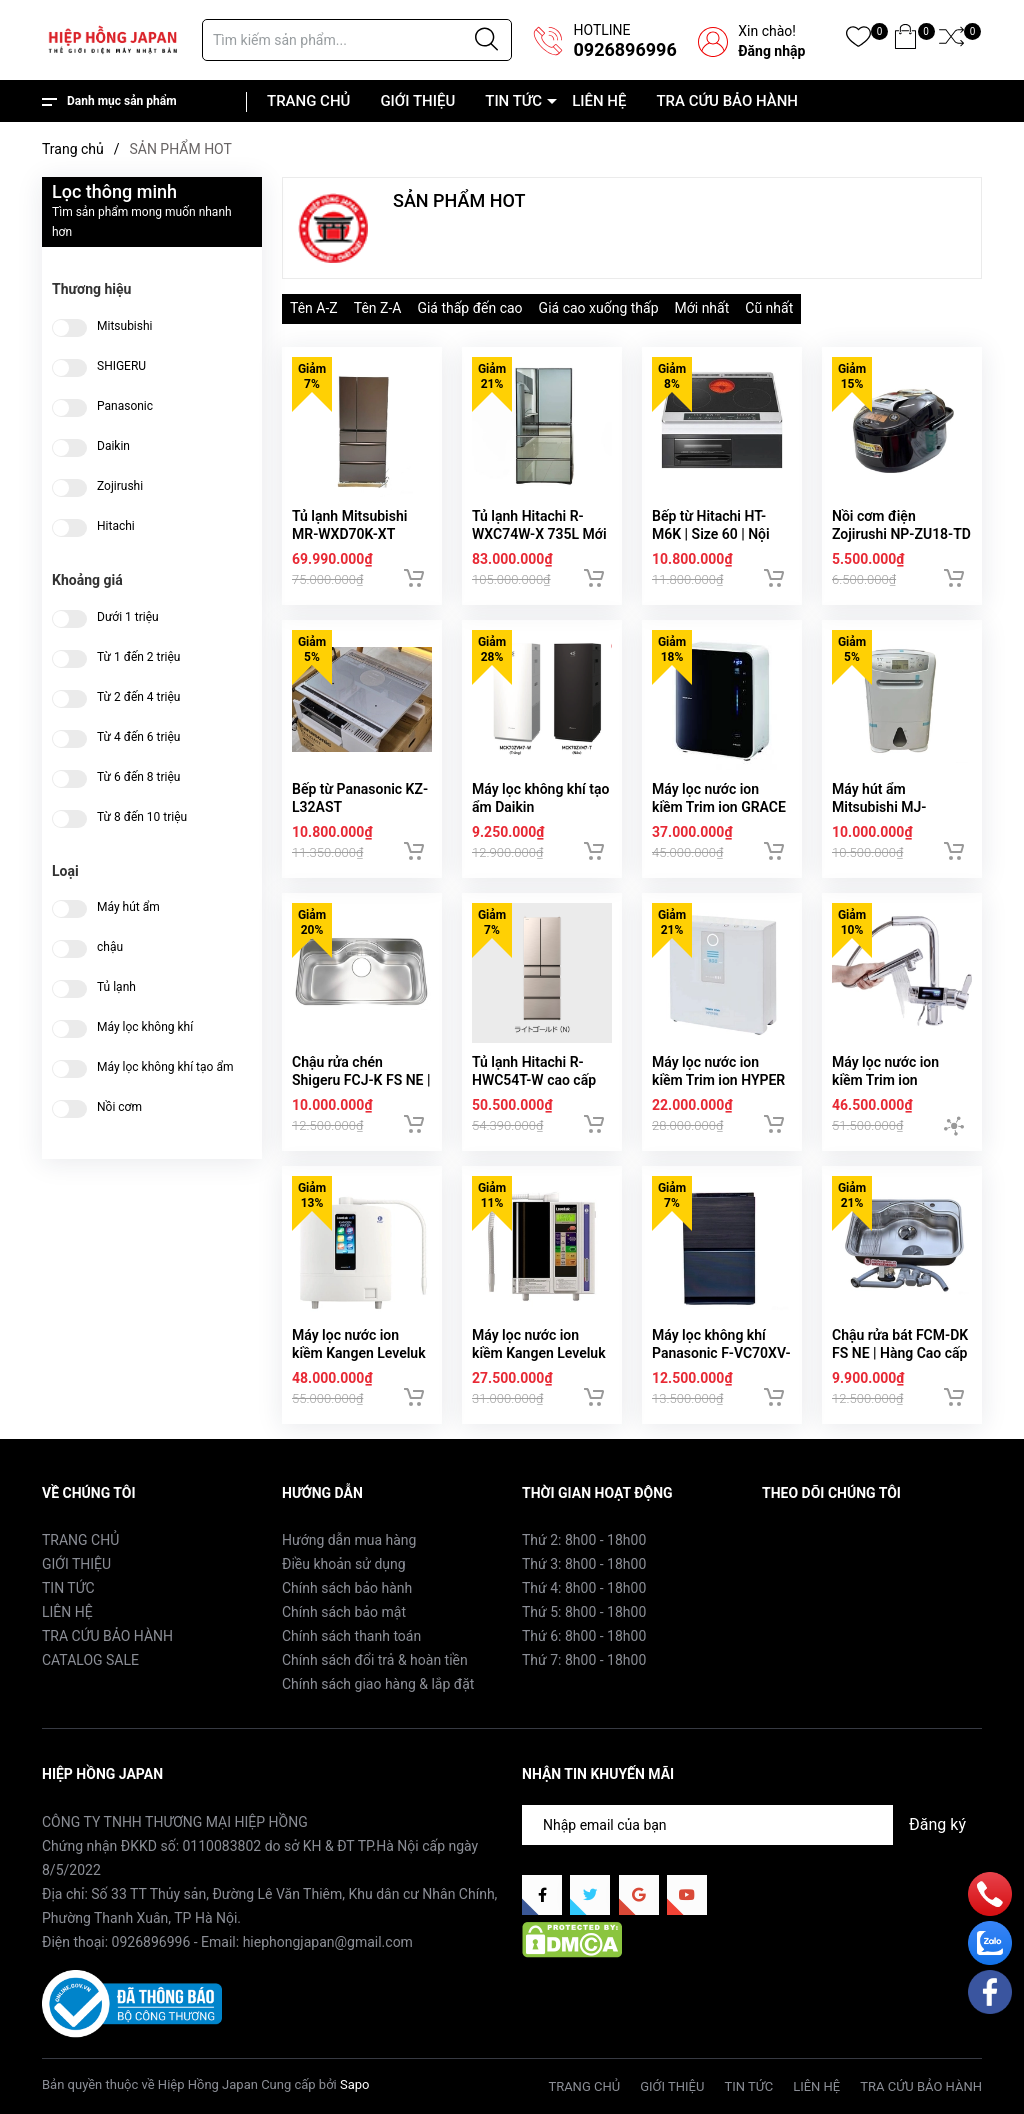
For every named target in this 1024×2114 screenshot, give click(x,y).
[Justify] (486, 40)
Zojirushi (120, 486)
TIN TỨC (513, 101)
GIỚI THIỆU (417, 101)
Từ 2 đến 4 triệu (138, 697)
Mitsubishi (125, 326)
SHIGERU (121, 366)
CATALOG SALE (90, 1660)
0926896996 (624, 49)
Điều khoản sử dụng (344, 1564)
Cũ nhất (769, 308)
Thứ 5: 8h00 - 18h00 (584, 1612)
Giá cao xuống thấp (599, 308)
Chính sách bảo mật (344, 1612)
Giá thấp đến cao (469, 308)
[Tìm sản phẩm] (357, 40)
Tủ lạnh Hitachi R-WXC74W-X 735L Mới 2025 (539, 534)
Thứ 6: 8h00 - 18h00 (584, 1636)
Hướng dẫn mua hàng (349, 1540)
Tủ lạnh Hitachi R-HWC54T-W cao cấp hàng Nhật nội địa (534, 1080)
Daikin (113, 446)
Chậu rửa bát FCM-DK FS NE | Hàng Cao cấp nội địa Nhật (900, 1353)
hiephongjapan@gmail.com (328, 1942)
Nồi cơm (119, 1107)
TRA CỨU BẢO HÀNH (727, 101)
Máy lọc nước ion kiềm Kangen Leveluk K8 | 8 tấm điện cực (359, 1353)
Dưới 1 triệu (128, 617)
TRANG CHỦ (308, 101)
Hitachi (116, 526)
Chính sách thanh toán (351, 1636)
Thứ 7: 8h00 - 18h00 (584, 1660)
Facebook (792, 1539)
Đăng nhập (771, 51)
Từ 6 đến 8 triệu (138, 777)
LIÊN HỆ (599, 101)
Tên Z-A (378, 308)
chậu (110, 947)
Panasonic (125, 406)
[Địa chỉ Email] (752, 1825)
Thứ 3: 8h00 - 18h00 (584, 1564)
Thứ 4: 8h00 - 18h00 (584, 1588)
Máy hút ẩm (128, 907)
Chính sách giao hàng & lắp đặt (378, 1684)
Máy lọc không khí (145, 1027)
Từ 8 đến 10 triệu (142, 817)
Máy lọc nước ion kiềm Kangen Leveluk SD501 (539, 1353)
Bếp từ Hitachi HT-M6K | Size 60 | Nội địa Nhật (711, 534)
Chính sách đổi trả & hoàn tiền (375, 1660)
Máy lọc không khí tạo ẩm (165, 1067)
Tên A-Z (314, 308)
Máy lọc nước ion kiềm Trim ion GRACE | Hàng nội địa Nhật (719, 807)
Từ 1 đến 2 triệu (138, 657)
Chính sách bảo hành (347, 1588)
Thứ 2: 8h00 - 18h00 (584, 1540)
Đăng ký (937, 1824)
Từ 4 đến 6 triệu (138, 737)
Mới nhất (702, 308)
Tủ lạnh (116, 987)
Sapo (355, 2084)
